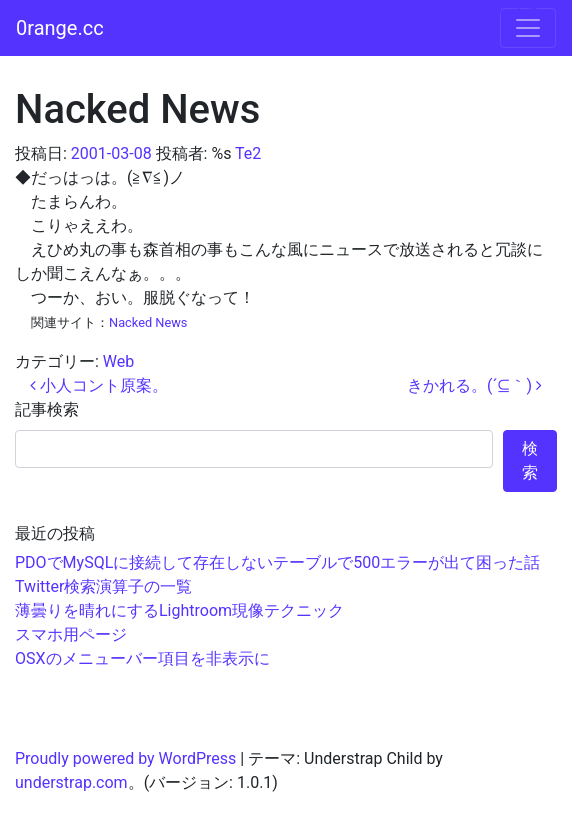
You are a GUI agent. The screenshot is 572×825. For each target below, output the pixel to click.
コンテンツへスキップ (492, 11)
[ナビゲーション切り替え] (528, 28)
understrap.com (71, 782)
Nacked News (148, 322)
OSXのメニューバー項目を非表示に (142, 658)
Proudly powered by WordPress (125, 758)
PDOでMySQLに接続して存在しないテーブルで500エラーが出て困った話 (277, 562)
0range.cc (60, 28)
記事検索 (47, 409)
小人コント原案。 (99, 385)
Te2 (248, 153)
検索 (530, 460)
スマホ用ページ (71, 634)
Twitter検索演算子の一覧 (103, 586)
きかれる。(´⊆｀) (474, 385)
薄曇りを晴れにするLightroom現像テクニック (179, 610)
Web (118, 361)
